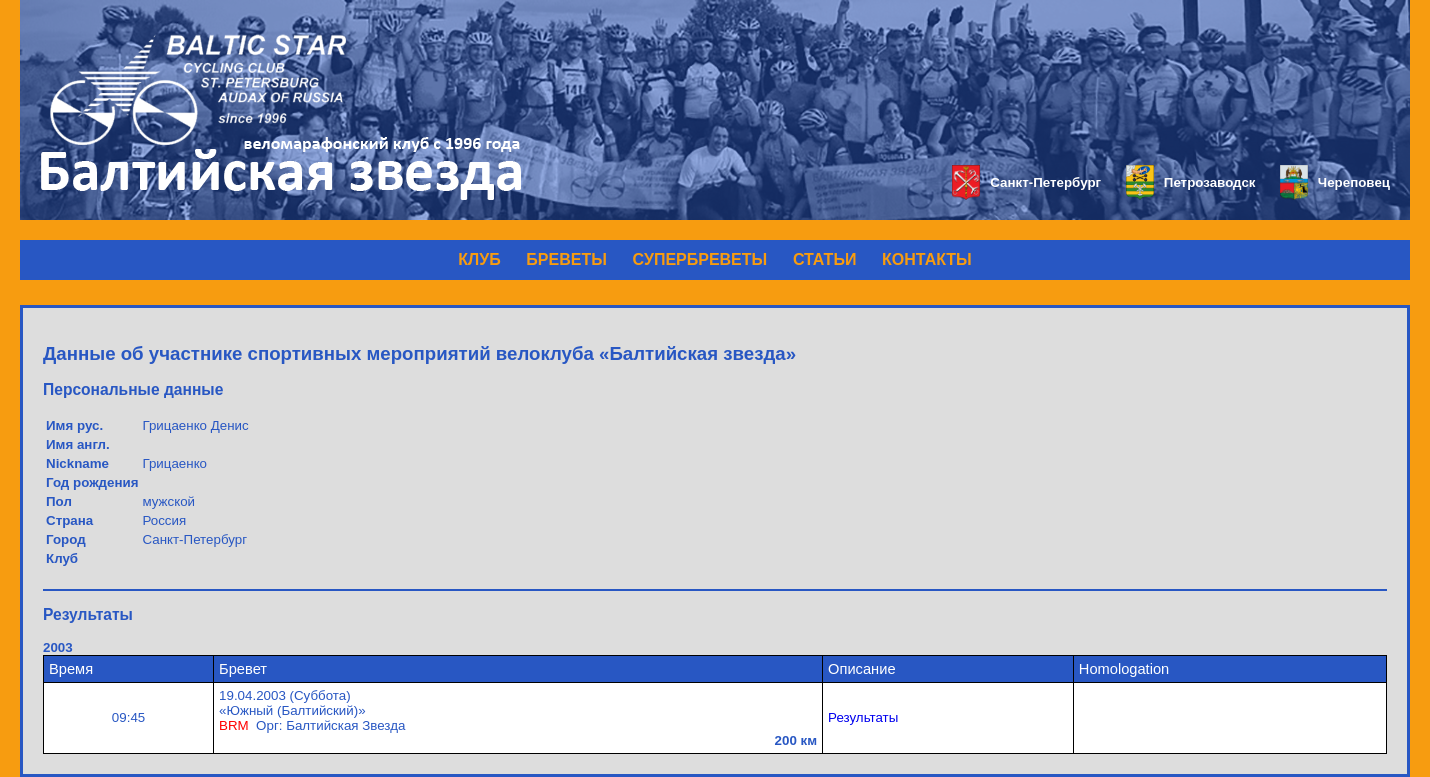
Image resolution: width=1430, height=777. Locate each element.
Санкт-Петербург (1026, 182)
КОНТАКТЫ (927, 259)
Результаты (863, 717)
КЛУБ (479, 259)
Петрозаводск (1190, 182)
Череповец (1335, 182)
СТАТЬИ (824, 259)
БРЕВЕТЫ (566, 259)
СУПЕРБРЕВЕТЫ (700, 259)
